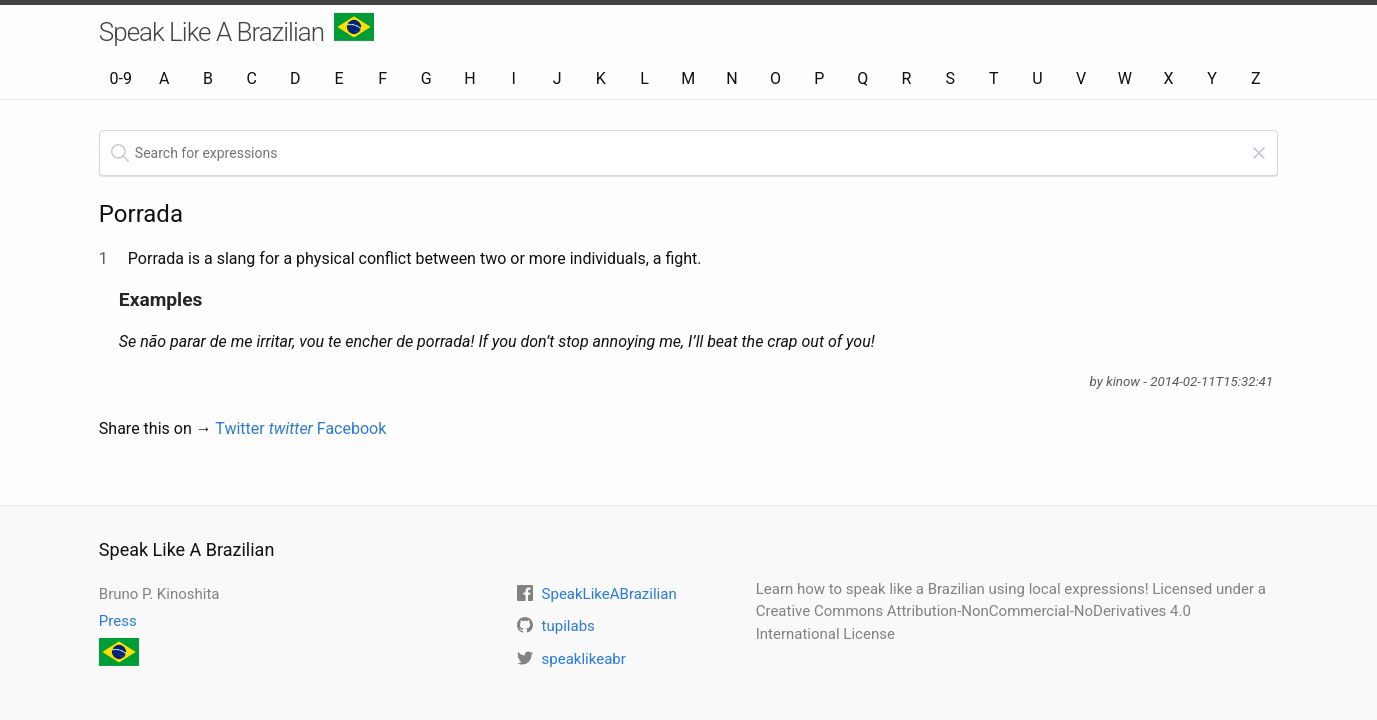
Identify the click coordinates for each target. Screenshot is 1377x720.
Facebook (351, 428)
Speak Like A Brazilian (236, 30)
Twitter (264, 428)
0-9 (120, 78)
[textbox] (688, 153)
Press (118, 621)
